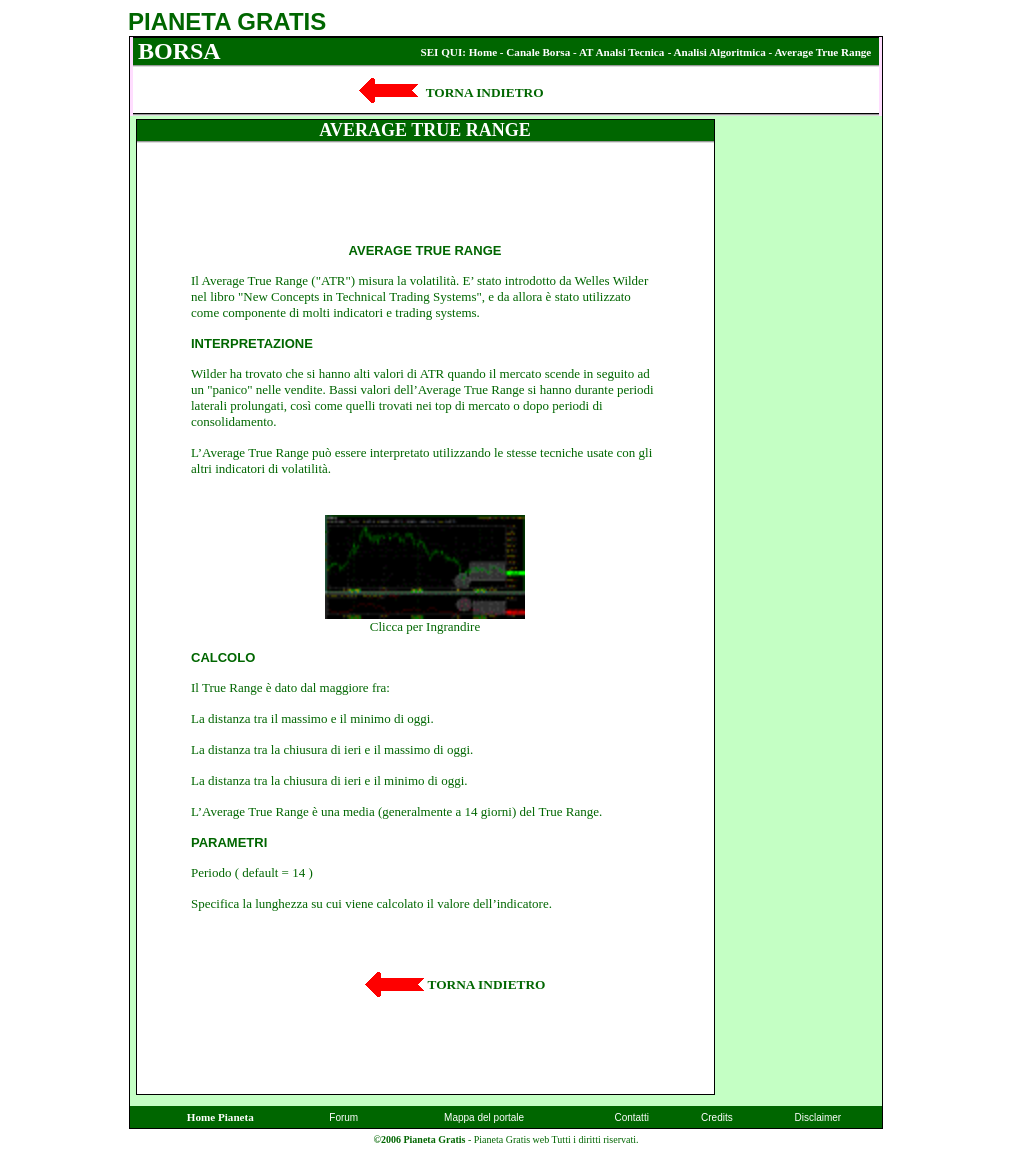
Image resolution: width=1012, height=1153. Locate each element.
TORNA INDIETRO (487, 984)
